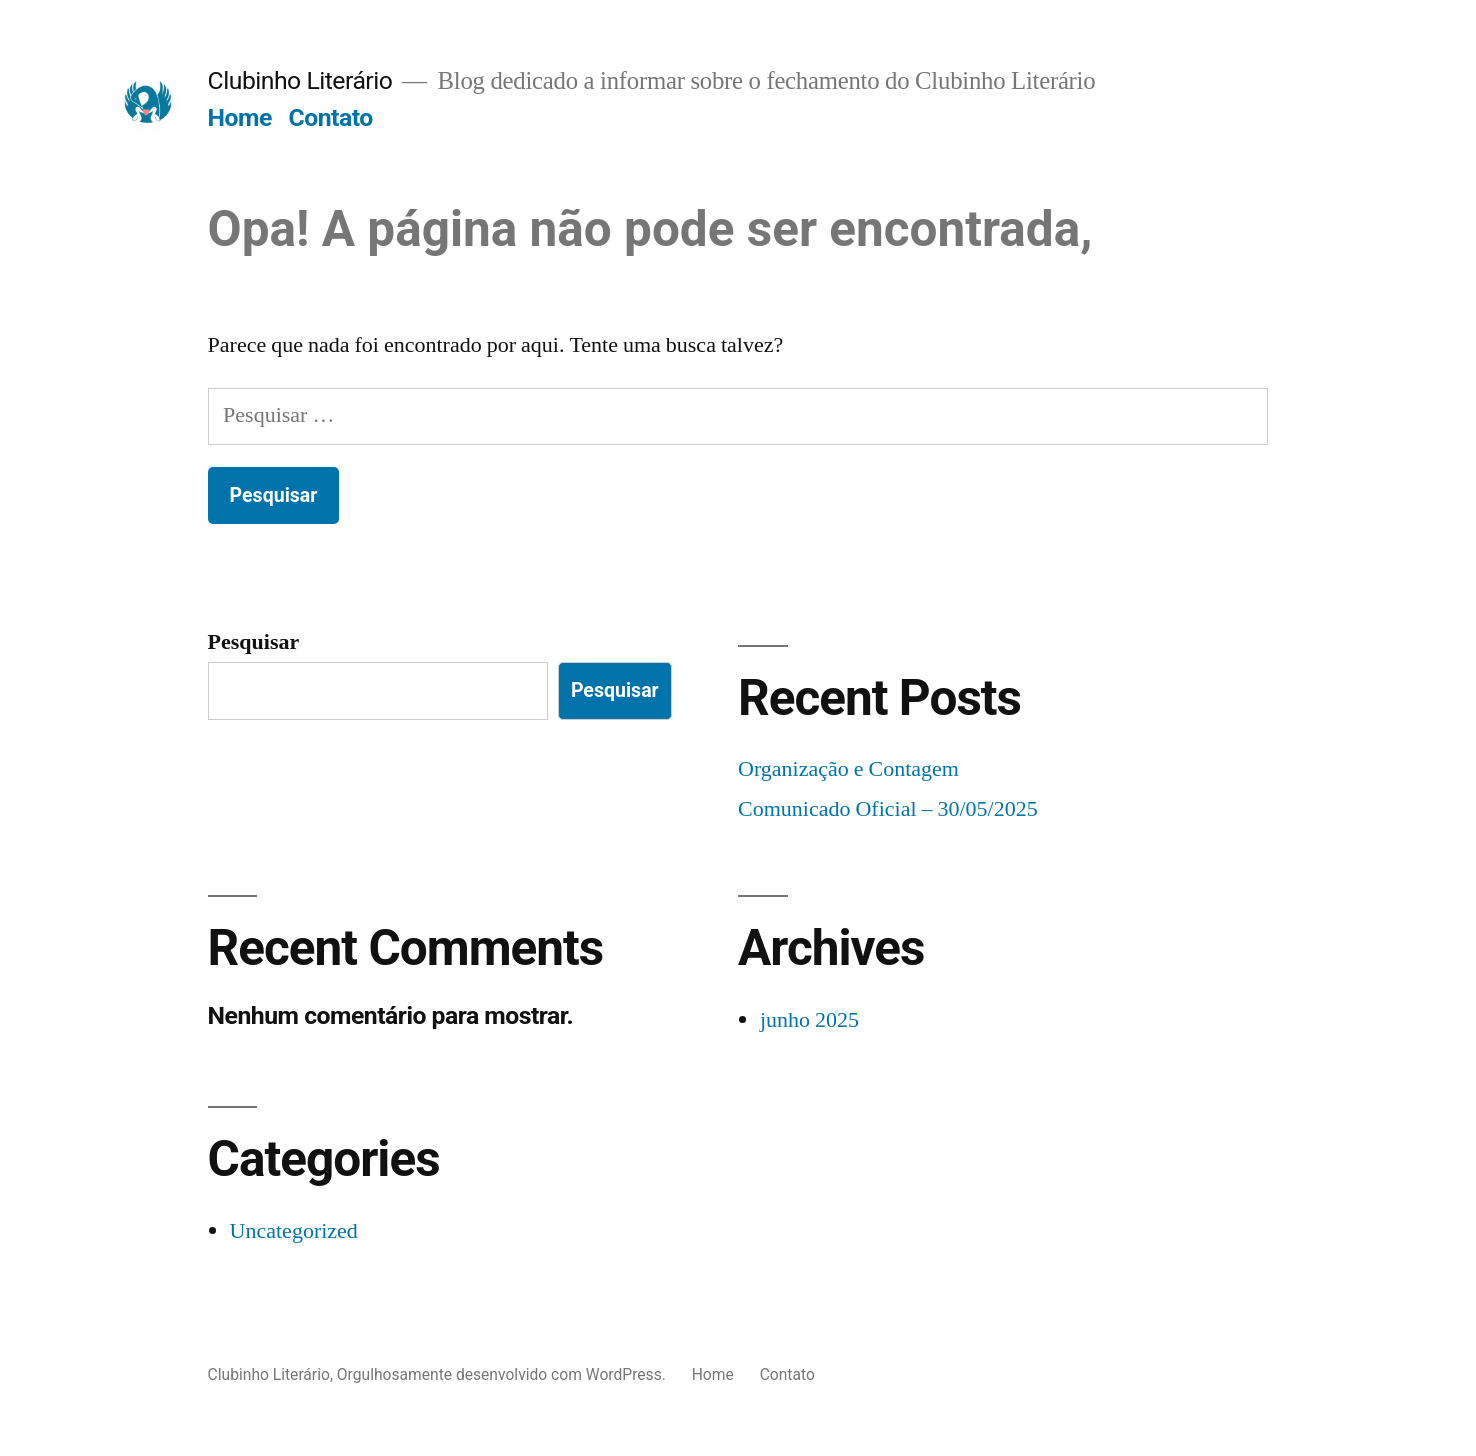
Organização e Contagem (848, 769)
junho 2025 (809, 1020)
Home (240, 117)
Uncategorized (294, 1231)
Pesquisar (254, 642)
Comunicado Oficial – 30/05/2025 (888, 809)
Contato (331, 117)
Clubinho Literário (300, 80)
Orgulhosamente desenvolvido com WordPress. (503, 1374)
